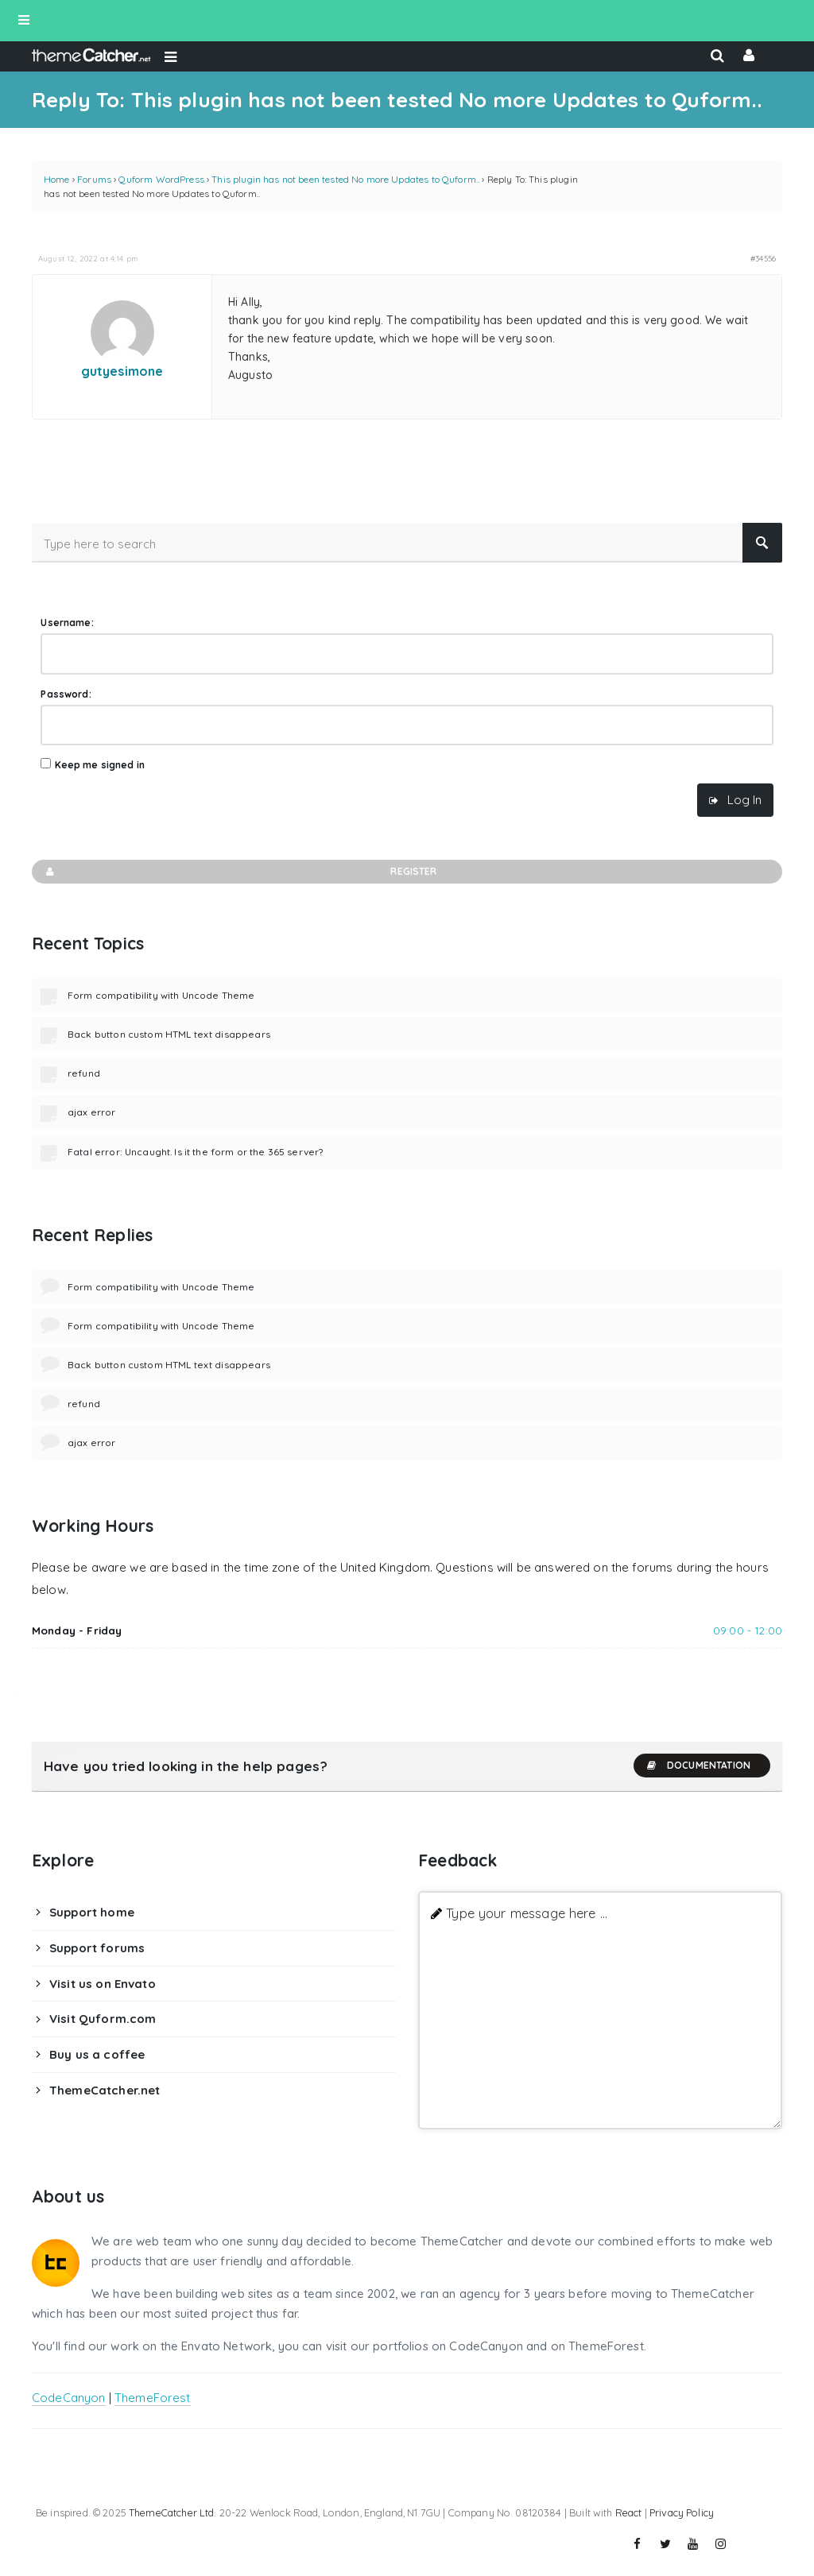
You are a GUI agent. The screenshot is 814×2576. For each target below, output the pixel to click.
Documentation (697, 1765)
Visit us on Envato (102, 1983)
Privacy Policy (681, 2512)
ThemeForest (152, 2397)
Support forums (97, 1947)
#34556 (763, 258)
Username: (67, 623)
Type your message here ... (526, 1913)
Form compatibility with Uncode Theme (161, 995)
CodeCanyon (69, 2397)
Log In (744, 799)
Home (57, 179)
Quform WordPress (161, 179)
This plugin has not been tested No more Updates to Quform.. (345, 179)
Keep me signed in (100, 765)
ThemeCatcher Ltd (171, 2512)
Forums (94, 179)
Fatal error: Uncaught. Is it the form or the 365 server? (195, 1152)
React (628, 2512)
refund (84, 1073)
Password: (66, 694)
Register (240, 871)
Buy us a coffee (97, 2054)
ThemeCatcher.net (104, 2090)
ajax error (92, 1112)
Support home (91, 1912)
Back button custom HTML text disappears (169, 1034)
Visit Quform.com (102, 2018)
